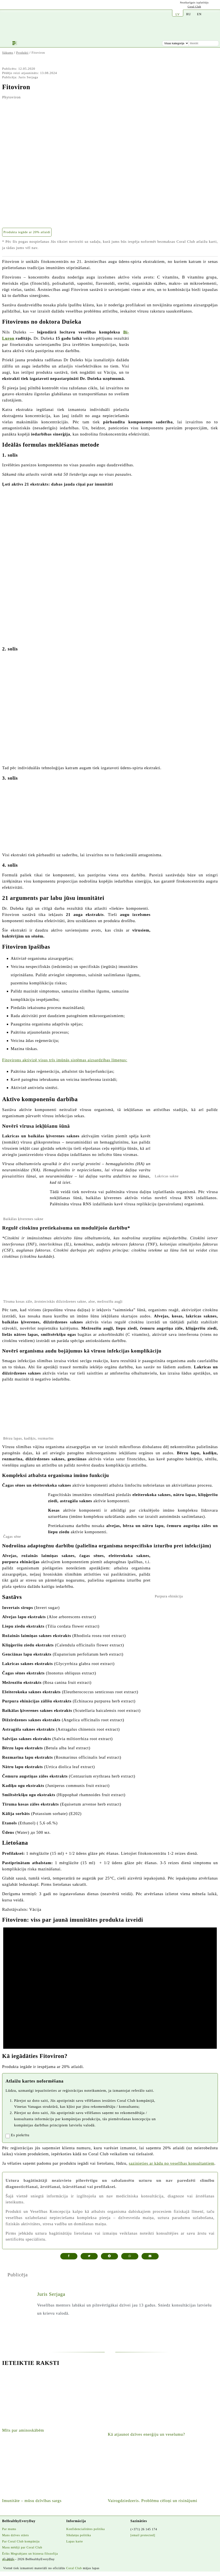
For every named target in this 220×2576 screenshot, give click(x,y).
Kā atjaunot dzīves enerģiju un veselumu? (146, 2434)
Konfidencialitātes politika (85, 2529)
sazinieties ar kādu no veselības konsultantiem (171, 2163)
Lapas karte (74, 2541)
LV (178, 14)
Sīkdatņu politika (78, 2535)
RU (188, 14)
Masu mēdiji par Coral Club (22, 2547)
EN (199, 14)
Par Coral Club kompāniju (21, 2541)
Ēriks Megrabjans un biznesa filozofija (30, 2553)
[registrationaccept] (8, 2136)
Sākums (7, 52)
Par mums (9, 2529)
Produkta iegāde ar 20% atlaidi (26, 232)
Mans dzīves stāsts (15, 2535)
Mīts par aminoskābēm (23, 2430)
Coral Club (194, 6)
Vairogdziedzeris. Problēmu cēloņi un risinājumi (152, 2500)
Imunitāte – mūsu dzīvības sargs (32, 2500)
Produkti (22, 52)
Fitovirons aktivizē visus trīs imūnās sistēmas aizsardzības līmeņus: (64, 1060)
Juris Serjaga (51, 2294)
